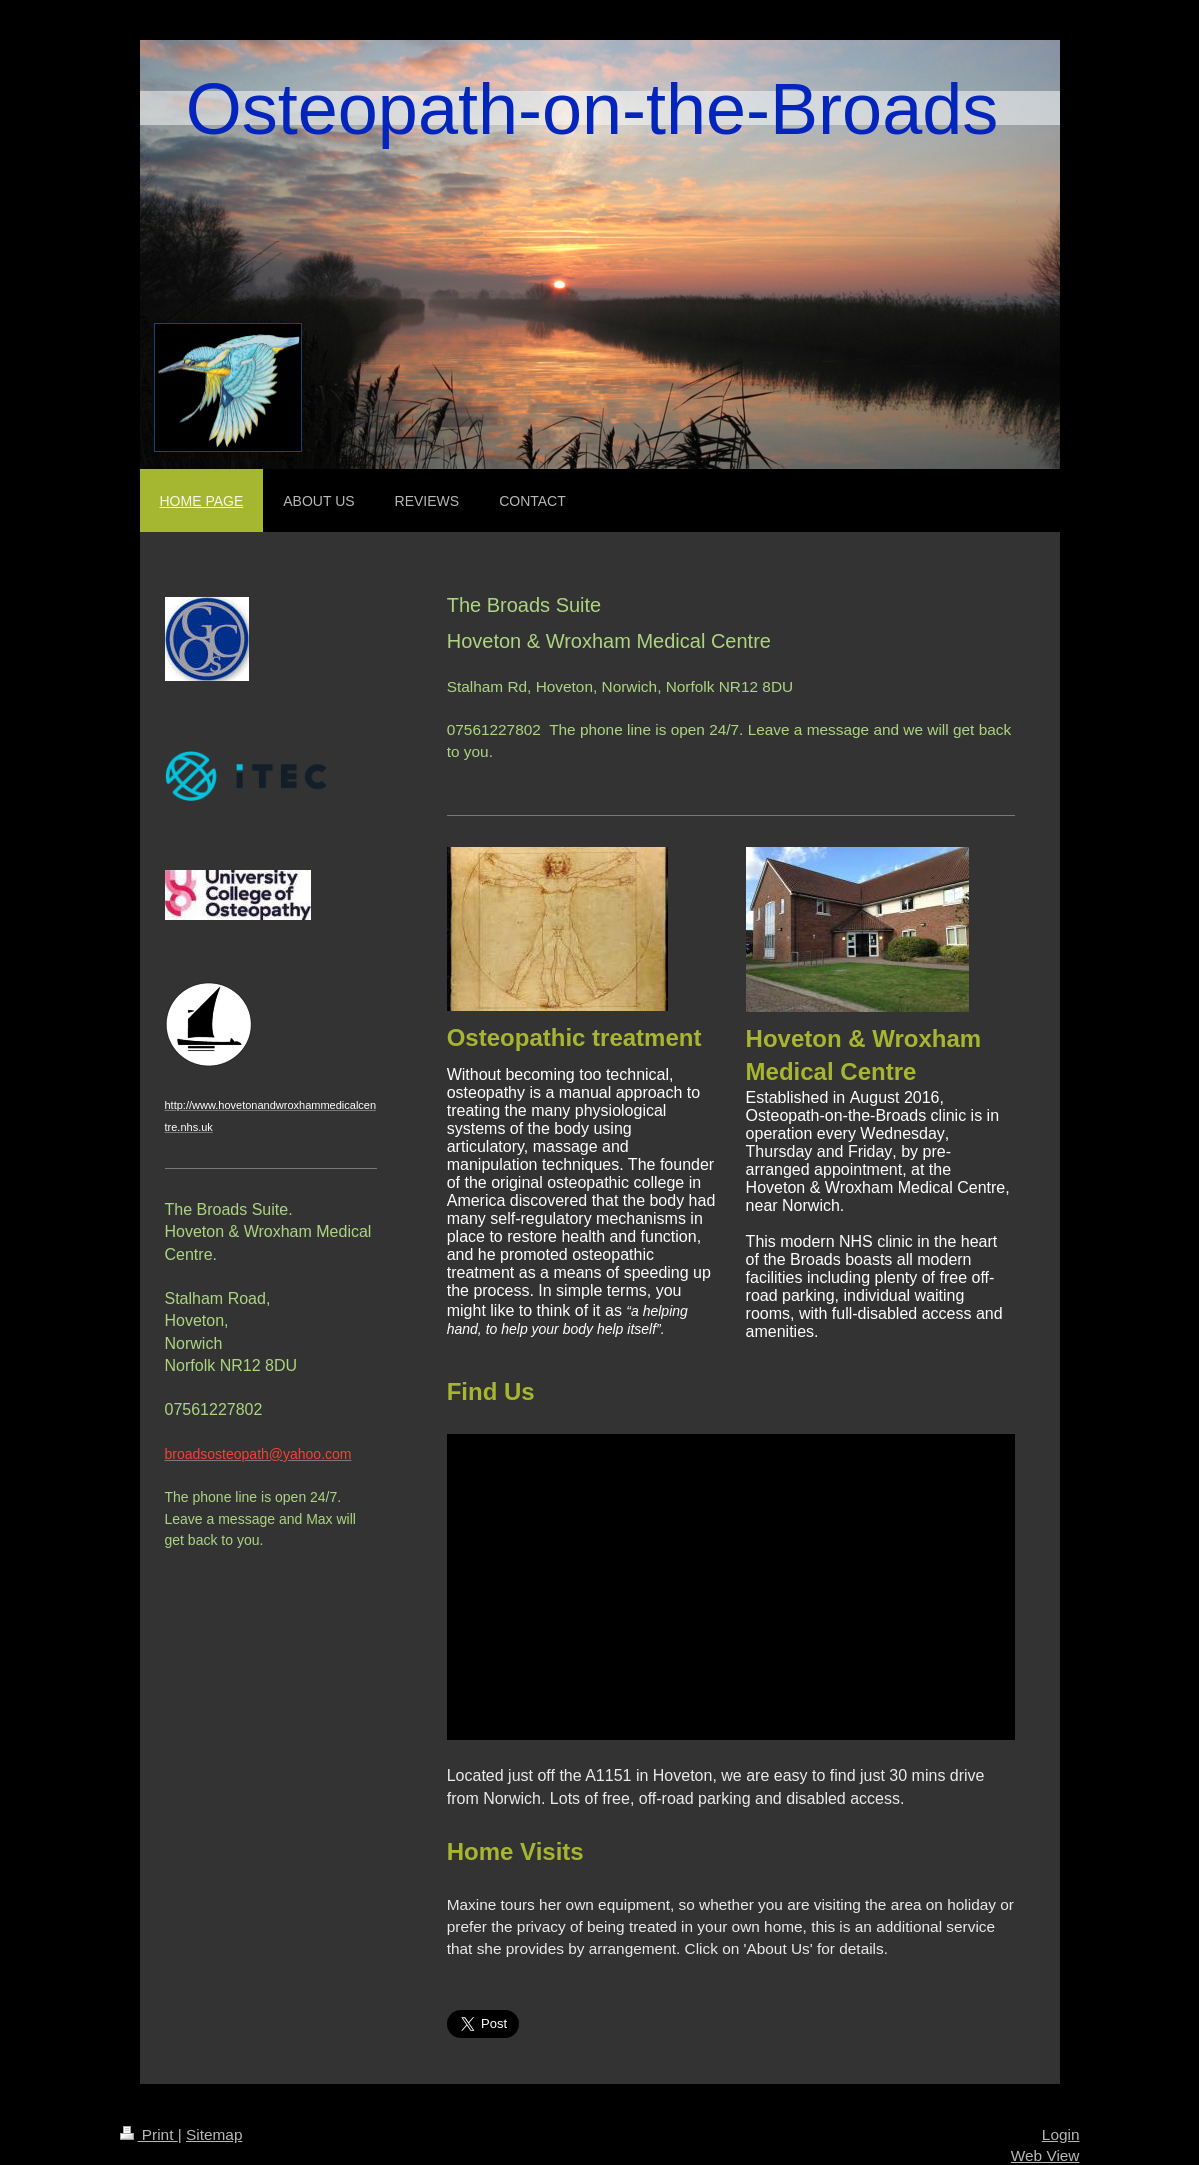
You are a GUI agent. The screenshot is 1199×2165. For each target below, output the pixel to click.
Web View (1045, 2155)
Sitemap (214, 2134)
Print (149, 2134)
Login (1061, 2134)
